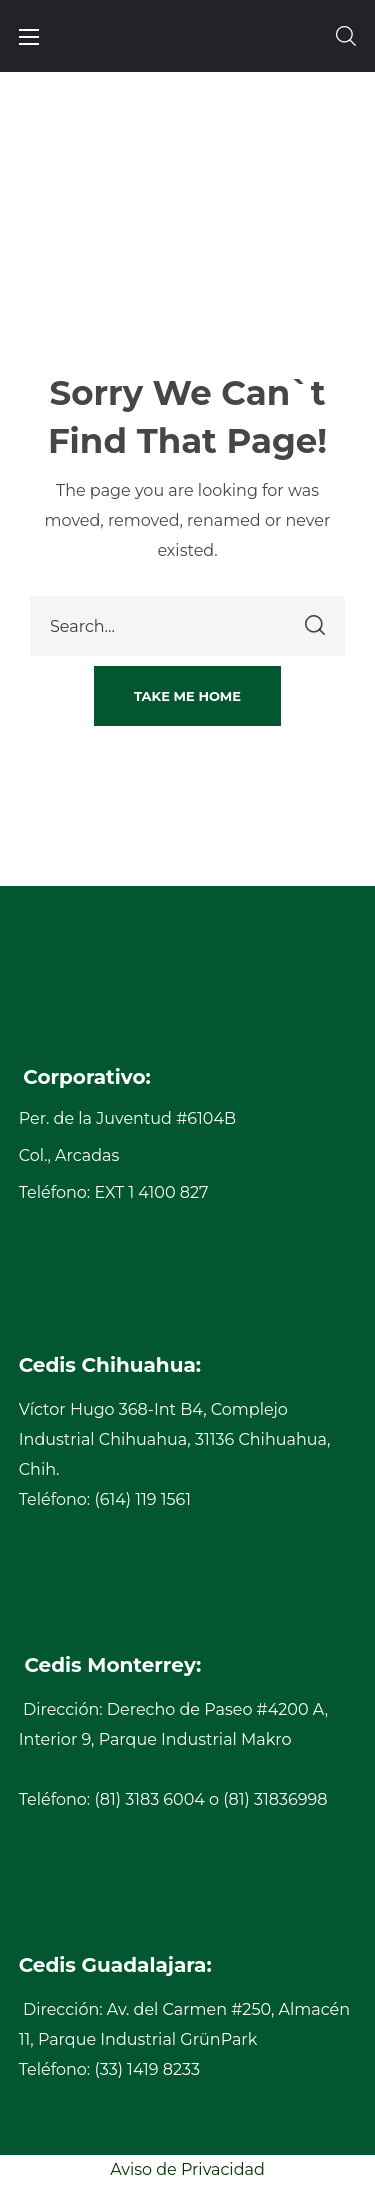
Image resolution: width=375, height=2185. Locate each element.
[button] (346, 36)
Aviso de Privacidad (187, 2169)
